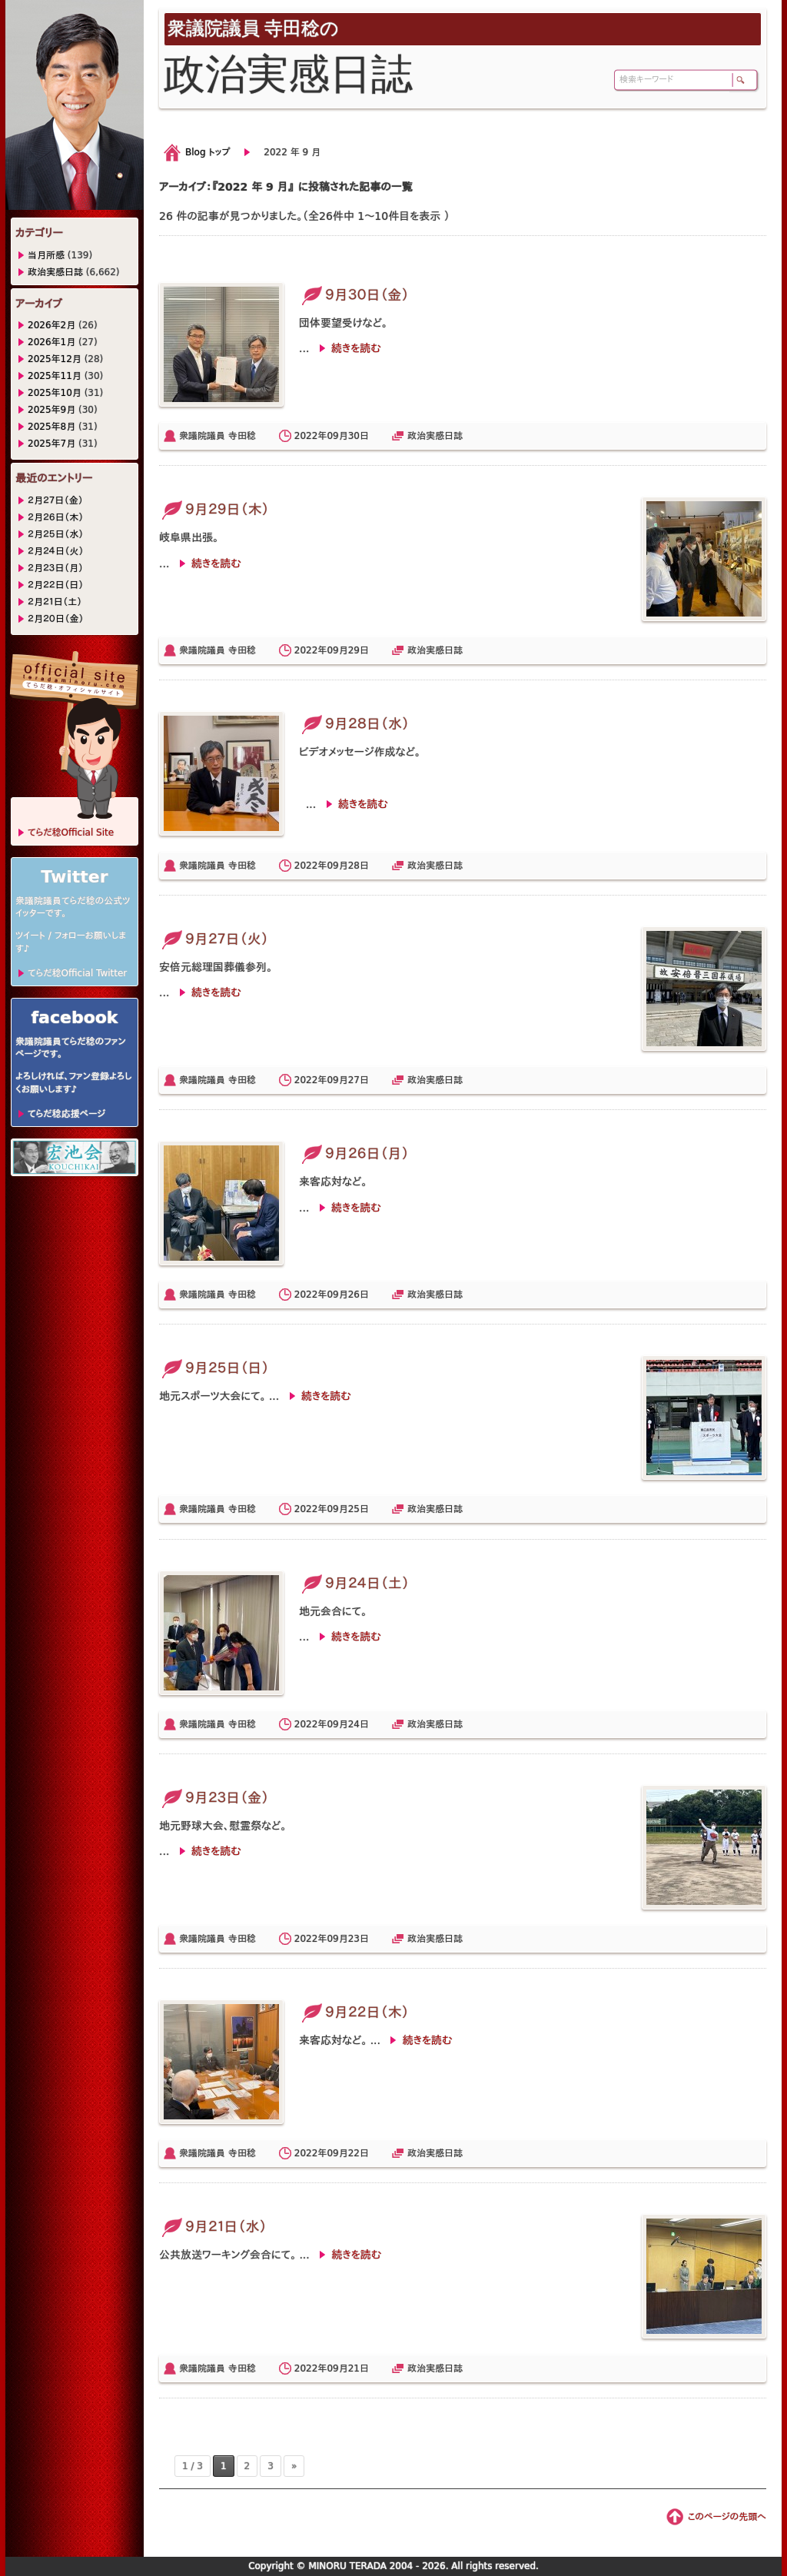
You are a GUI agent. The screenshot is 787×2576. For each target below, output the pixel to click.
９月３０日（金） (354, 295)
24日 (358, 1724)
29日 (358, 650)
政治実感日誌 (435, 435)
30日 (358, 435)
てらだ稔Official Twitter (77, 973)
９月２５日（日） (214, 1368)
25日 (358, 1509)
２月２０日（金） (56, 618)
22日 (358, 2153)
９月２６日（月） (354, 1153)
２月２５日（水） (56, 534)
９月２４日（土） (354, 1583)
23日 (358, 1938)
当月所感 (46, 255)
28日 (358, 865)
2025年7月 (51, 443)
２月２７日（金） (55, 500)
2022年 (310, 435)
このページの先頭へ (727, 2516)
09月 (337, 435)
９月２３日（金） (214, 1798)
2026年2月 (51, 325)
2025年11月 (54, 376)
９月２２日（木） (354, 2012)
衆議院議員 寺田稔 (217, 435)
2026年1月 (51, 342)
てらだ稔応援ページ (66, 1114)
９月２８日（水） (354, 724)
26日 (358, 1294)
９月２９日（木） (214, 509)
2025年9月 (51, 409)
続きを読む (356, 348)
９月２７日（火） (214, 939)
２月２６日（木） (56, 517)
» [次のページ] (294, 2466)
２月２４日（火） (56, 551)
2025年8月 (51, 426)
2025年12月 (54, 359)
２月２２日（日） (56, 585)
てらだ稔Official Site (71, 832)
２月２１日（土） (55, 602)
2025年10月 (54, 392)
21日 (358, 2368)
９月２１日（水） (213, 2227)
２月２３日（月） (56, 568)
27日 (358, 1080)
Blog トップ (207, 152)
